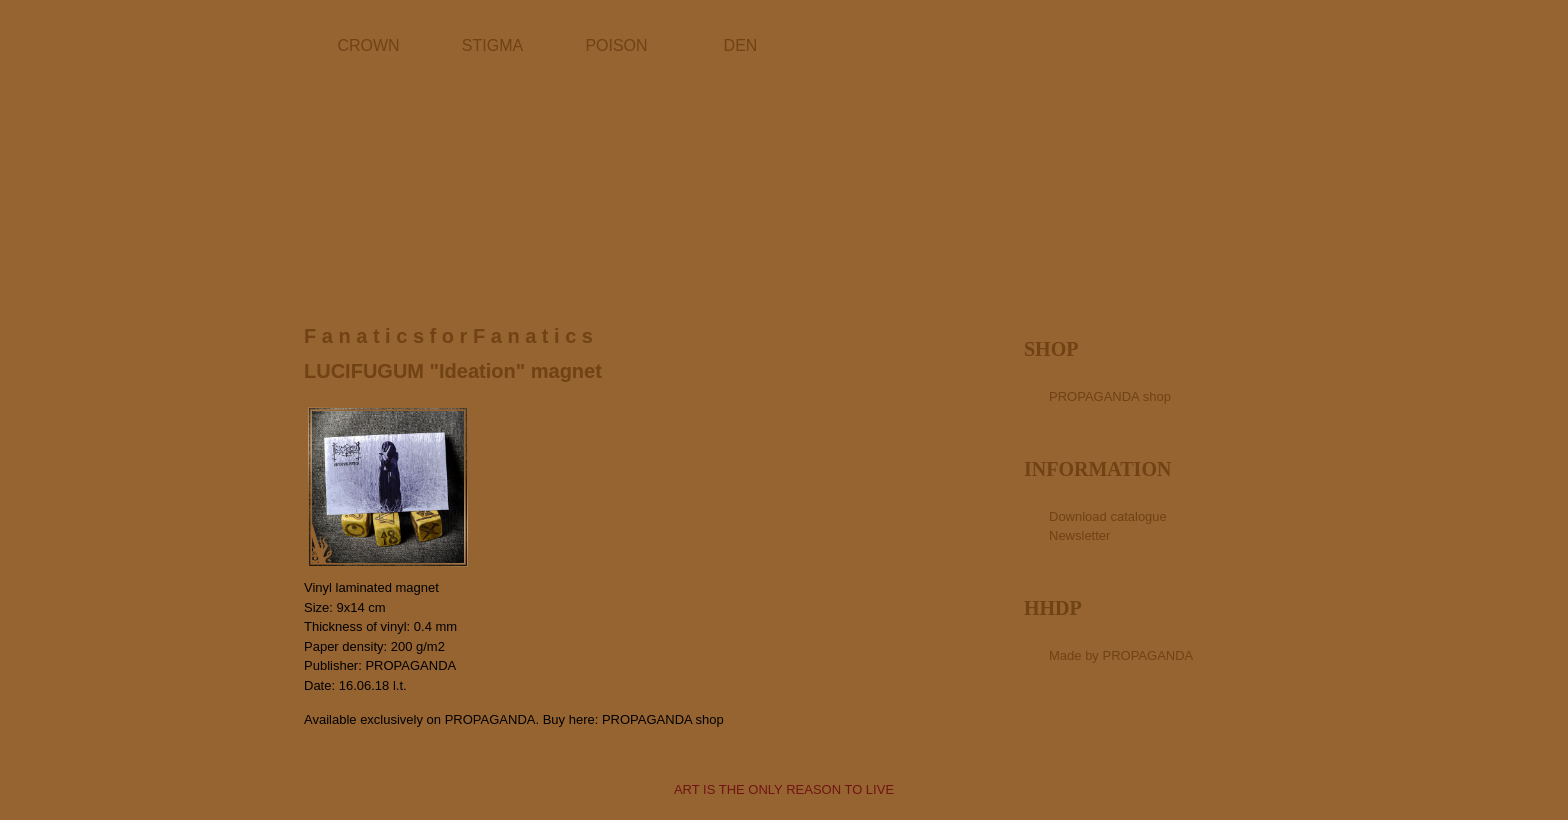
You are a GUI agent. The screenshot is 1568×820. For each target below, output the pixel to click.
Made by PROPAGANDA (1121, 655)
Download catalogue (1108, 516)
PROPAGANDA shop (663, 719)
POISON (616, 45)
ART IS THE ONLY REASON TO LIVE (784, 789)
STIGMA (492, 45)
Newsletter (1079, 535)
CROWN (368, 45)
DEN (741, 45)
